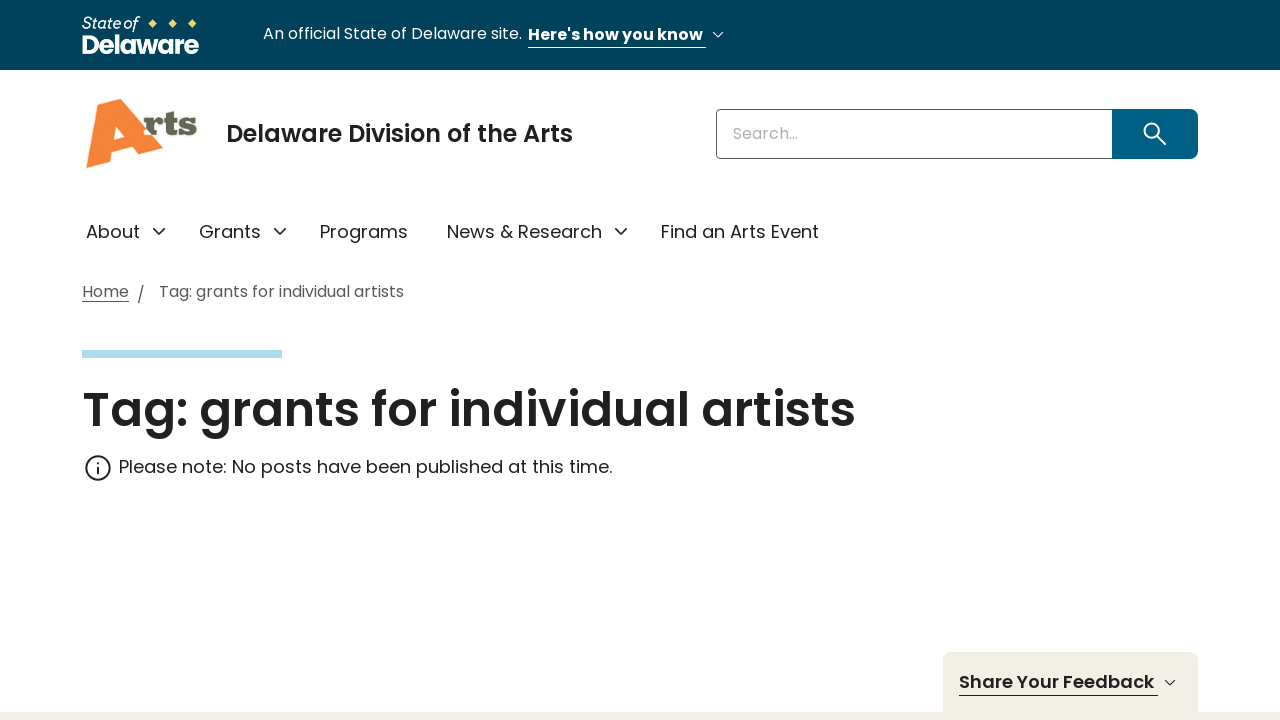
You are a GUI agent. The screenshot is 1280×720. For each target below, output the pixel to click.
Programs (364, 231)
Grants (230, 231)
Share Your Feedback (1070, 682)
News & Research (524, 231)
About (113, 231)
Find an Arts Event (740, 231)
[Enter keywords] (914, 134)
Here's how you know (629, 35)
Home (105, 292)
